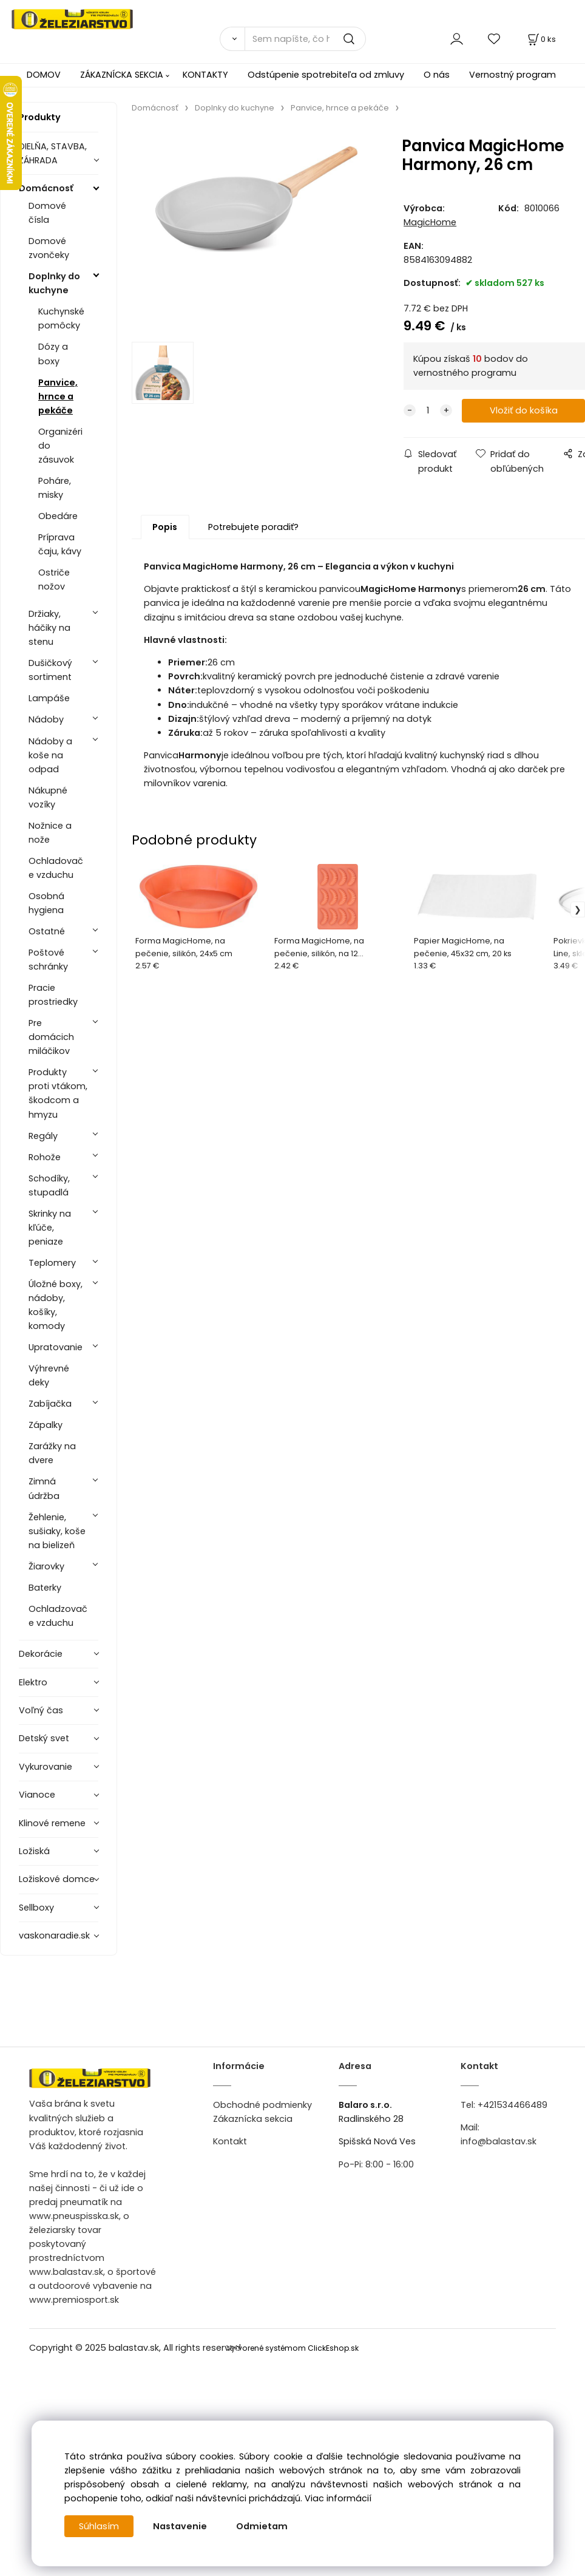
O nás (437, 75)
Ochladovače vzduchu (56, 868)
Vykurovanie (45, 1767)
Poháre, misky (54, 488)
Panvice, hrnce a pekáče (58, 396)
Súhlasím (99, 2526)
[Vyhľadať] (232, 39)
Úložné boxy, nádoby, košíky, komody (56, 1305)
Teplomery (52, 1263)
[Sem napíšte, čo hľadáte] (305, 39)
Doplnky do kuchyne (54, 283)
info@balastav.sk (498, 2141)
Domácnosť (46, 188)
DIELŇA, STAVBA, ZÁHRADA (53, 153)
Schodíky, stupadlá (49, 1185)
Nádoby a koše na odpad (50, 755)
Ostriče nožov (54, 579)
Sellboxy (36, 1907)
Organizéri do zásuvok (60, 446)
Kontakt (230, 2141)
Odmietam (262, 2526)
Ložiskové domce (57, 1879)
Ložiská (34, 1851)
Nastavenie (180, 2526)
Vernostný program (512, 75)
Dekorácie (41, 1654)
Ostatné (47, 931)
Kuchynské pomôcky (61, 318)
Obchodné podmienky (262, 2105)
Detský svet (44, 1738)
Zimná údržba (44, 1488)
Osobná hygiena (46, 903)
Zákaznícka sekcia (252, 2119)
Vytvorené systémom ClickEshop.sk (292, 2348)
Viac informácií (338, 2498)
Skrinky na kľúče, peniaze (50, 1228)
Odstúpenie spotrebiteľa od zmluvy (326, 75)
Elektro (33, 1682)
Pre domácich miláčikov (51, 1037)
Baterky (45, 1588)
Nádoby (46, 719)
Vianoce (37, 1795)
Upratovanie (56, 1347)
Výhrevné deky (49, 1375)
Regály (43, 1136)
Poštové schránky (48, 959)
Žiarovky (46, 1566)
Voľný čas (41, 1710)
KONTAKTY (205, 75)
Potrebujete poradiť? (253, 527)
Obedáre (58, 516)
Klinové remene (52, 1823)
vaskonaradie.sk (54, 1935)
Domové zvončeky (49, 248)
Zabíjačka (50, 1404)
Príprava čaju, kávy (59, 544)
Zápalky (46, 1425)
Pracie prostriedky (53, 995)
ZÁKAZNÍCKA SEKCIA (121, 75)
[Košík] (541, 39)
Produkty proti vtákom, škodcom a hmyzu (58, 1093)
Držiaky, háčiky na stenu (49, 628)
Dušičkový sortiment (50, 670)
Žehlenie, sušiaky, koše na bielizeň (57, 1531)
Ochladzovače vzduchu (58, 1616)
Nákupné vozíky (48, 797)
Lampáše (49, 698)
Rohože (45, 1157)
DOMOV (44, 75)
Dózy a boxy (53, 354)
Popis (164, 527)
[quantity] (428, 411)
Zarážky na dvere (52, 1453)
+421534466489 (512, 2105)
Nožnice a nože (50, 833)
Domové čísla (47, 213)
